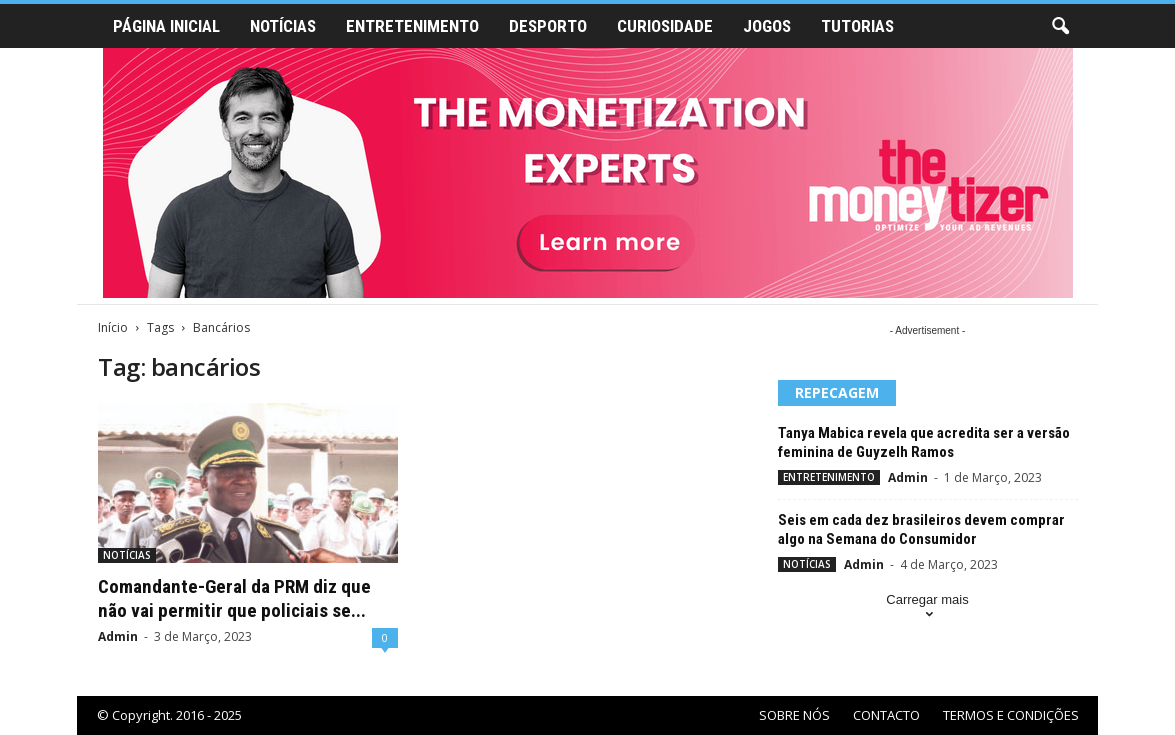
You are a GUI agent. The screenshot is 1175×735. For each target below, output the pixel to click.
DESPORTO (548, 26)
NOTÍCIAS (283, 26)
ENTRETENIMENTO (412, 26)
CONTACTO (886, 715)
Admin (118, 636)
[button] (1060, 27)
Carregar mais (927, 608)
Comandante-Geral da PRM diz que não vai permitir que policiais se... (234, 598)
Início (113, 327)
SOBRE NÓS (794, 715)
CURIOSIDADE (665, 26)
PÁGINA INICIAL (166, 26)
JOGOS (767, 26)
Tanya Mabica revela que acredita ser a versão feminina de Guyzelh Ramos (924, 442)
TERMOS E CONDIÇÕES (1011, 715)
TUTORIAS (857, 26)
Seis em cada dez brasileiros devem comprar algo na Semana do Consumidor (921, 529)
